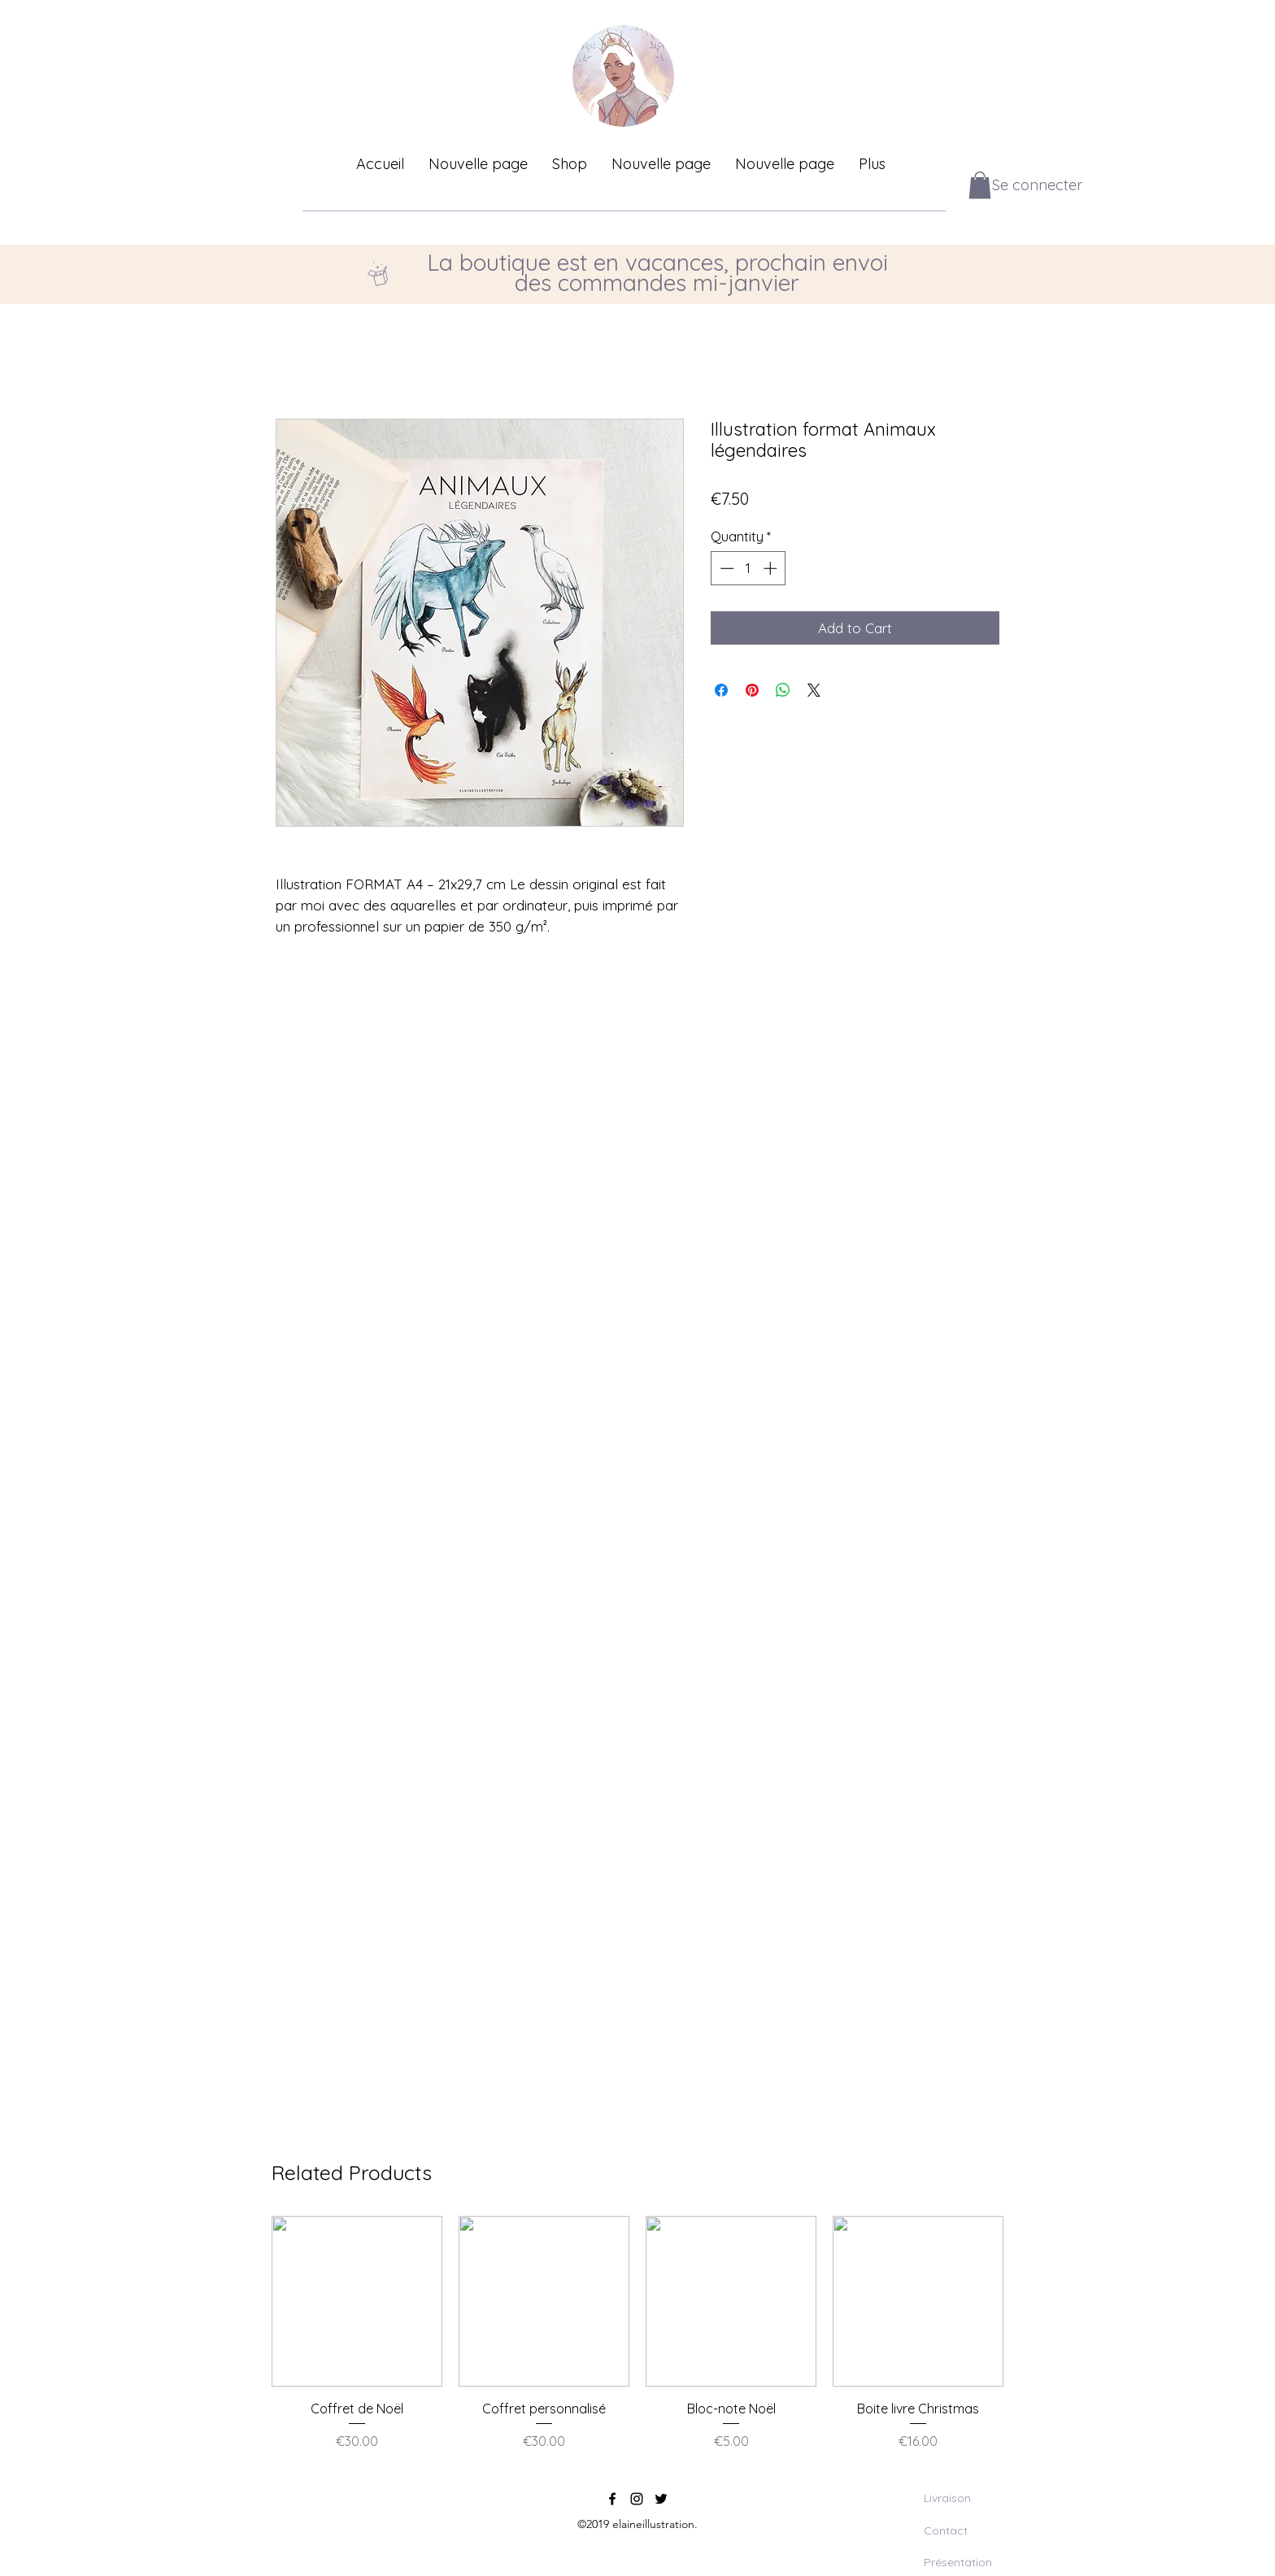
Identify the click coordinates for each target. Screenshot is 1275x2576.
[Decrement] (725, 568)
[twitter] (661, 2499)
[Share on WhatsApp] (783, 690)
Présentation (958, 2562)
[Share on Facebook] (721, 690)
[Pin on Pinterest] (752, 690)
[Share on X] (814, 690)
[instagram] (637, 2499)
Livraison (947, 2498)
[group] (637, 2342)
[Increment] (771, 568)
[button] (979, 185)
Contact (946, 2530)
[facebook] (612, 2499)
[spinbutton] (748, 568)
